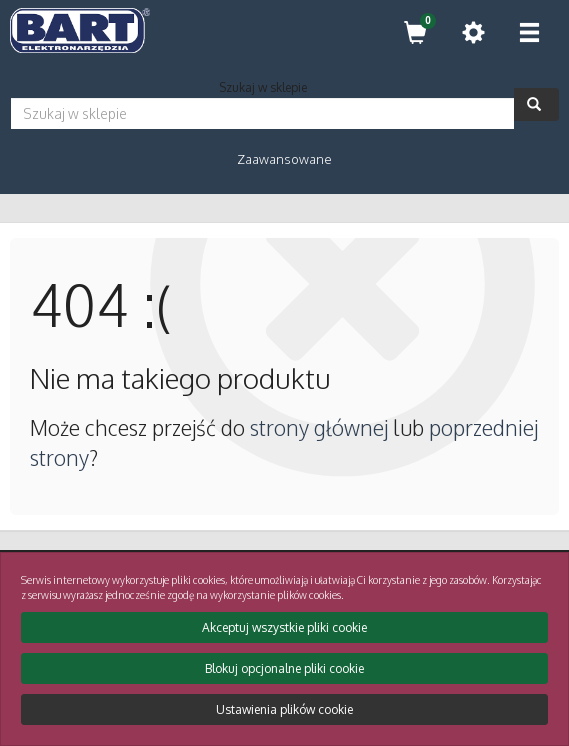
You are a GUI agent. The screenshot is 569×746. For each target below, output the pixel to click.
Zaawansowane (284, 159)
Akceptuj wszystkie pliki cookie (284, 627)
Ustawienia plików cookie (284, 709)
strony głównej (319, 427)
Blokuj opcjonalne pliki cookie (284, 668)
